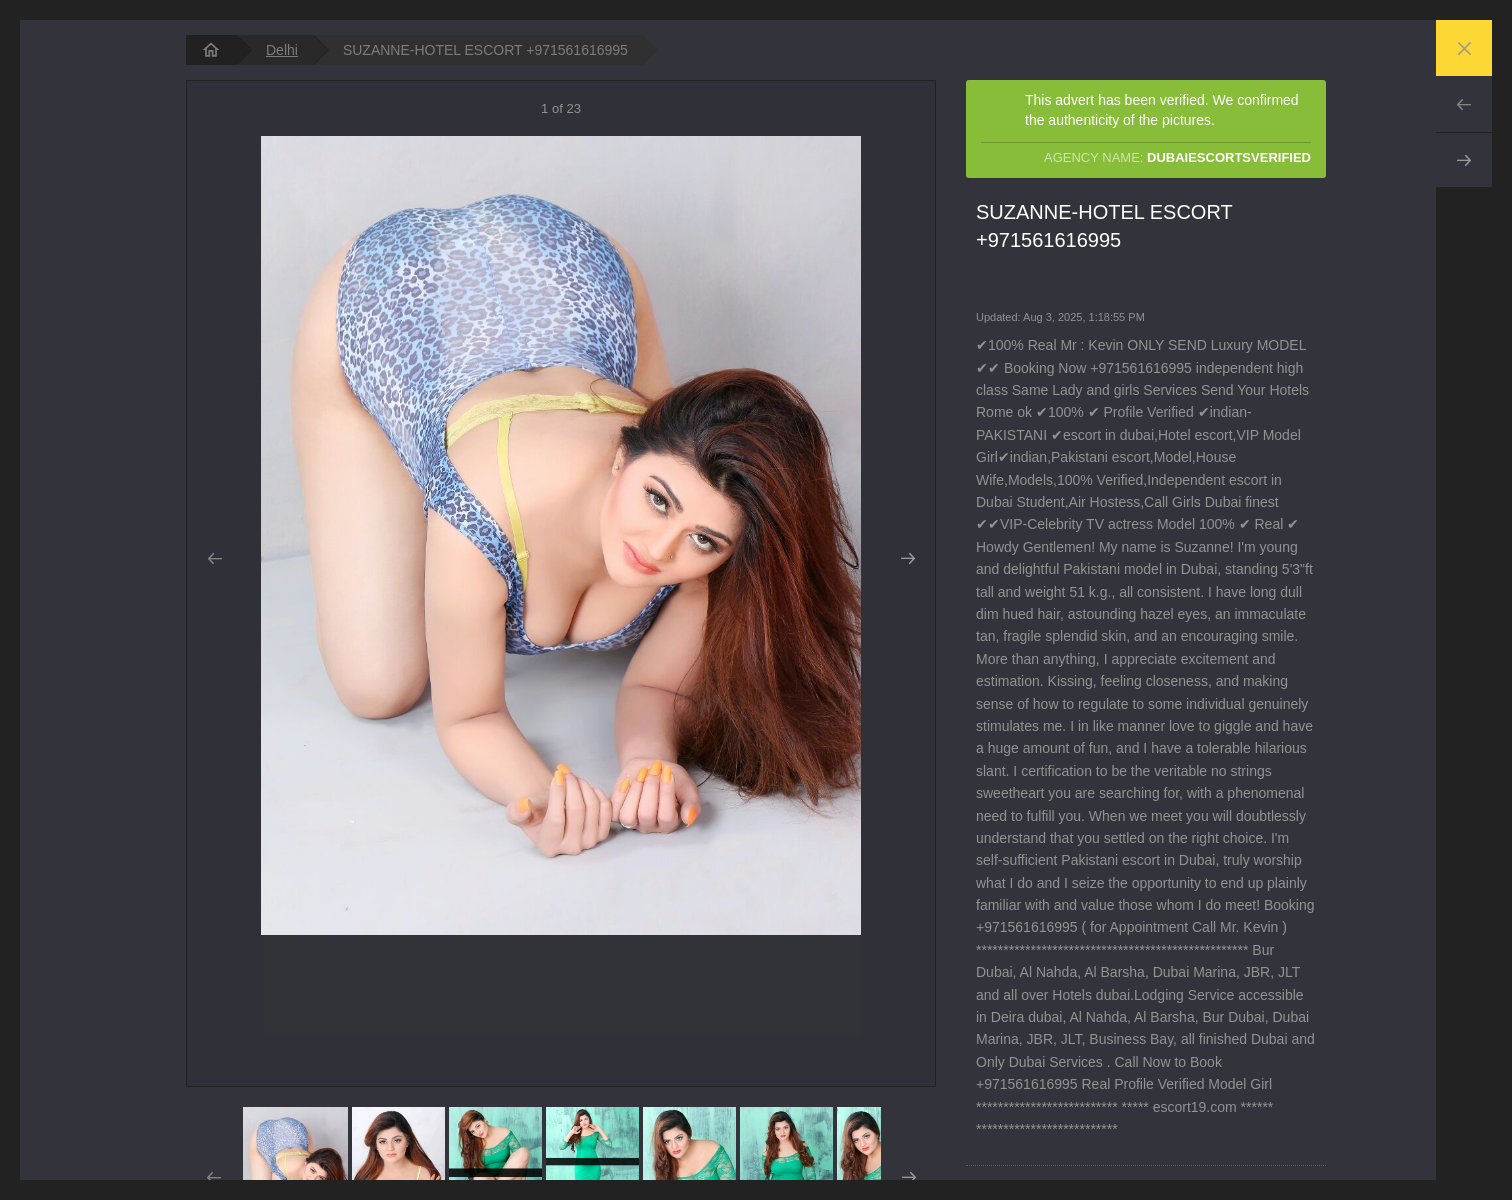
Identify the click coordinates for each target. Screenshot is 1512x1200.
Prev (1464, 104)
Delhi (282, 50)
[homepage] (211, 50)
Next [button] (907, 559)
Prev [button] (214, 559)
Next (1464, 160)
